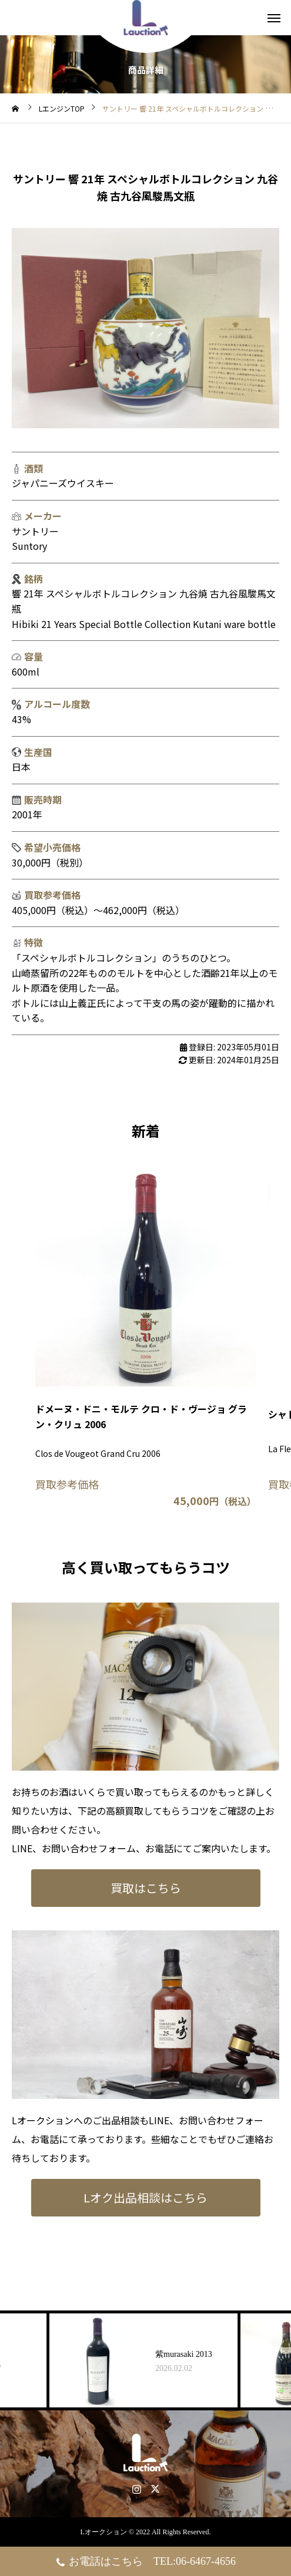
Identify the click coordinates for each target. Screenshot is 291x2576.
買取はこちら (146, 1887)
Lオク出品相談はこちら (145, 2197)
